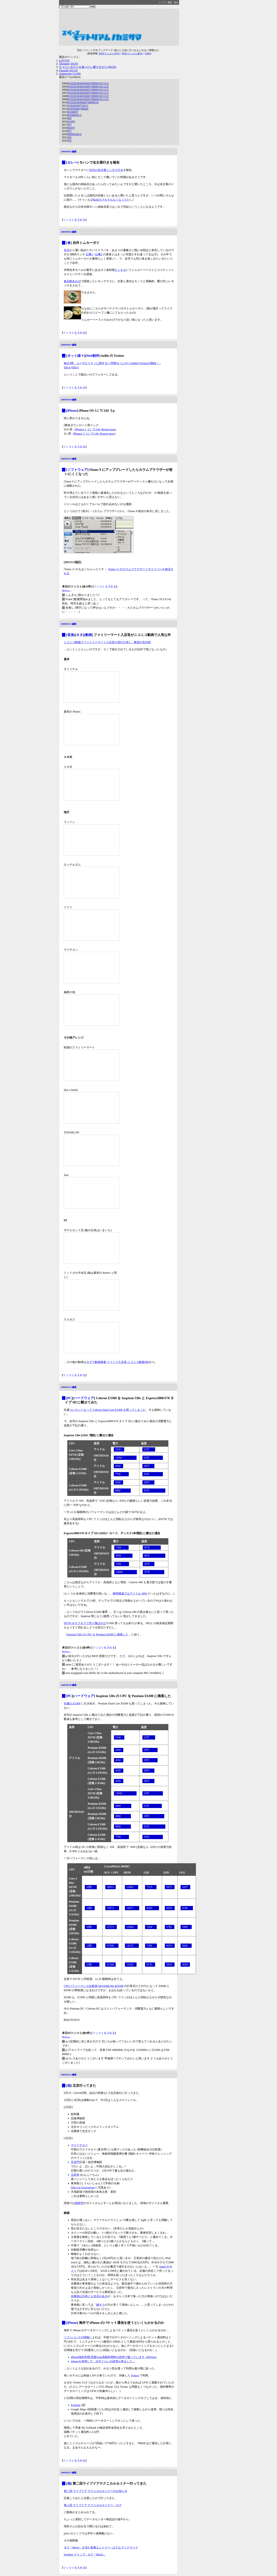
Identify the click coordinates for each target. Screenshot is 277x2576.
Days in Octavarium (83, 2187)
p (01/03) (64, 60)
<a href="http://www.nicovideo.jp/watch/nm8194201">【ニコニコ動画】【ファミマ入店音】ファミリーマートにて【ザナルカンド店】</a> (91, 1248)
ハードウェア (84, 1398)
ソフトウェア (77, 470)
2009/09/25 (66, 2472)
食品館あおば (72, 281)
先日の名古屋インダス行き (106, 170)
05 (83, 83)
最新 (169, 2)
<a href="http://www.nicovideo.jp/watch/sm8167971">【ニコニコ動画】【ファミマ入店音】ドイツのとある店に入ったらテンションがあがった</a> (91, 925)
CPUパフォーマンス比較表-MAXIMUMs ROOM (93, 1985)
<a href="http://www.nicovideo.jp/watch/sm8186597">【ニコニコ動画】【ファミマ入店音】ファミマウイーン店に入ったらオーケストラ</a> (91, 840)
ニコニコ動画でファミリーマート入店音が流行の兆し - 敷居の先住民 (107, 642)
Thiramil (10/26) (68, 63)
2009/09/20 (66, 1685)
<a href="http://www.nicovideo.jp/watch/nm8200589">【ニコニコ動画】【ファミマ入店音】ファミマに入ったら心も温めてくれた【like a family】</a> (91, 1108)
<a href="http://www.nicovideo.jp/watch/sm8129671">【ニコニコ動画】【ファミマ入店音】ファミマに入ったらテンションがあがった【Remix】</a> (91, 729)
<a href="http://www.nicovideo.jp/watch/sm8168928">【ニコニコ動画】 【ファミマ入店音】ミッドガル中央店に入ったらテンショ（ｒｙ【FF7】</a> (91, 1295)
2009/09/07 (66, 344)
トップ (162, 2)
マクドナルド (79, 2145)
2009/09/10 (66, 458)
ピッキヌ (120, 269)
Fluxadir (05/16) (68, 70)
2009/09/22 (66, 2074)
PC (69, 1398)
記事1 (89, 254)
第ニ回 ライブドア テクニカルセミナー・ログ (93, 2505)
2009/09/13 (66, 1387)
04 (79, 83)
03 (76, 83)
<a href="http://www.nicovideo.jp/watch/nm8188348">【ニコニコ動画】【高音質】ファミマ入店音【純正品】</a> (91, 687)
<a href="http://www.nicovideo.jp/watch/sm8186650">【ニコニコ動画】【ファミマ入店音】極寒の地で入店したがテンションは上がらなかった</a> (91, 1010)
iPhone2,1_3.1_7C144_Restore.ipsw (95, 429)
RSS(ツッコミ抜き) (132, 53)
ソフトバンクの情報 (76, 2337)
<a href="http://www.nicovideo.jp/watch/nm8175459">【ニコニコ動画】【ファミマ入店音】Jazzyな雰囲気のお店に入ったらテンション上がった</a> (91, 1193)
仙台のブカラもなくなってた (111, 199)
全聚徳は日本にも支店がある (89, 2296)
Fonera (135, 2375)
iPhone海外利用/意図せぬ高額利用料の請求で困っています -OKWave (114, 2357)
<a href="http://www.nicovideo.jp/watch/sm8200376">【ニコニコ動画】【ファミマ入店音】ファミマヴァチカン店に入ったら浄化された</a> (91, 967)
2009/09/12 (66, 624)
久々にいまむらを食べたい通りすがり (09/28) (87, 66)
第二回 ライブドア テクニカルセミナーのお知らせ (95, 2491)
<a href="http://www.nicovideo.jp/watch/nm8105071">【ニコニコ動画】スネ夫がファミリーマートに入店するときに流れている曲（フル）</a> (91, 784)
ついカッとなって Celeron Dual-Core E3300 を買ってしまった (107, 1409)
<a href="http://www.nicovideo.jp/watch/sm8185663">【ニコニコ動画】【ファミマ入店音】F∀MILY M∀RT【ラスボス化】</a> (91, 1337)
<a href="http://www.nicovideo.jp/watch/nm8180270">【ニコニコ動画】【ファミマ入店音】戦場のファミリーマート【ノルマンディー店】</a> (91, 1065)
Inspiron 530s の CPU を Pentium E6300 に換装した (97, 1634)
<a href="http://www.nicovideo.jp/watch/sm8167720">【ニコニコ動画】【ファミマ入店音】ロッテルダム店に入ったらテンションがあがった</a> (91, 882)
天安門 (75, 2162)
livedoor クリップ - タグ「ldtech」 (85, 2554)
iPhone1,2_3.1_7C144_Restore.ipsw (93, 433)
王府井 (75, 2174)
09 (96, 83)
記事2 (98, 254)
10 (100, 83)
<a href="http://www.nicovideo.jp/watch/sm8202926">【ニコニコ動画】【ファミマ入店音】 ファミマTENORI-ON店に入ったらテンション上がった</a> (91, 1150)
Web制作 (92, 356)
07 (89, 83)
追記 (176, 2)
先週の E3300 (72, 1703)
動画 (88, 635)
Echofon (75, 2405)
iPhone (72, 410)
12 (106, 83)
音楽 (70, 635)
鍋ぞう (100, 2304)
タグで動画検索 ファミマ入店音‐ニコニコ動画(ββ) (117, 1362)
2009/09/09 (66, 399)
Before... (67, 590)
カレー (72, 162)
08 (93, 83)
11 (103, 83)
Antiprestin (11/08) (70, 73)
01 (69, 83)
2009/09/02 (66, 151)
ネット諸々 (75, 356)
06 (86, 83)
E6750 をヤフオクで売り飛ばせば (85, 1623)
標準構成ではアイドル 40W (130, 1593)
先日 (66, 250)
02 (72, 83)
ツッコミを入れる (74, 219)
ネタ (79, 635)
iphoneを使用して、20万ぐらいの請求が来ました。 (103, 2361)
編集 (74, 151)
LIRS (148, 53)
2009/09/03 (66, 231)
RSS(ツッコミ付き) (109, 53)
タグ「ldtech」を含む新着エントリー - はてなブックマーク (101, 2547)
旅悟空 (79, 2203)
